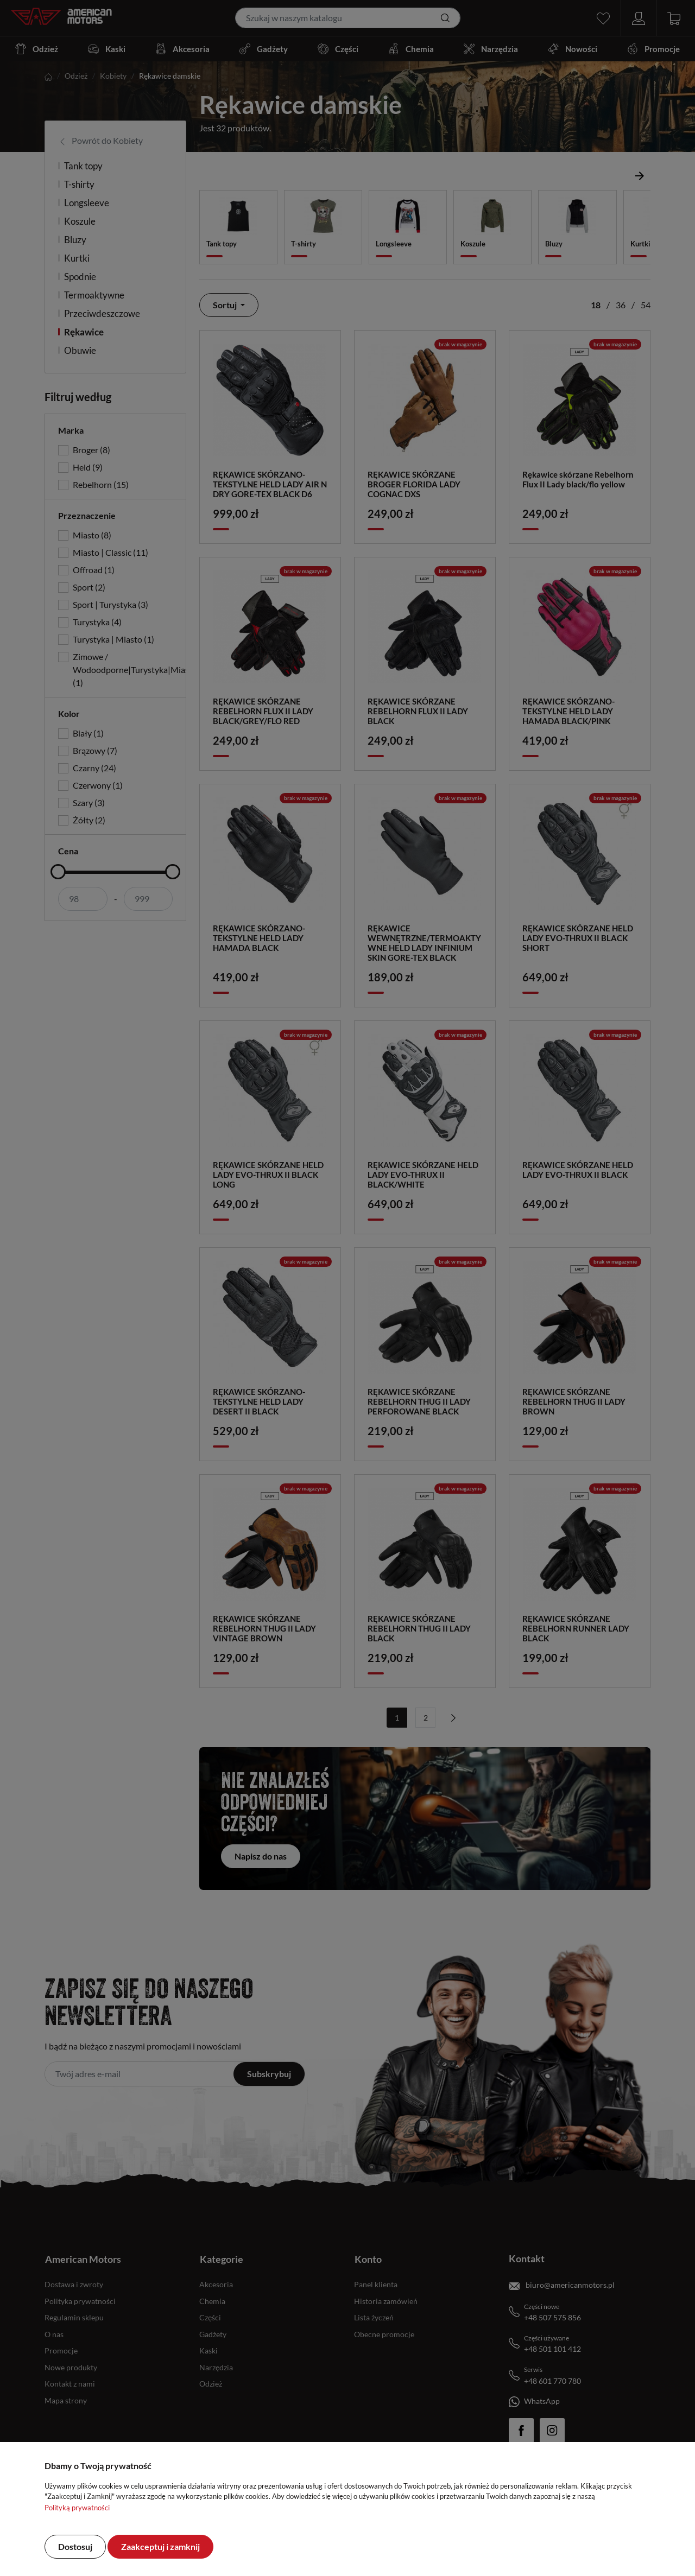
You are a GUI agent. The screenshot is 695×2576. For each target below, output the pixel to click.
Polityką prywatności (77, 2507)
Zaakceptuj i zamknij (160, 2546)
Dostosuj (75, 2546)
